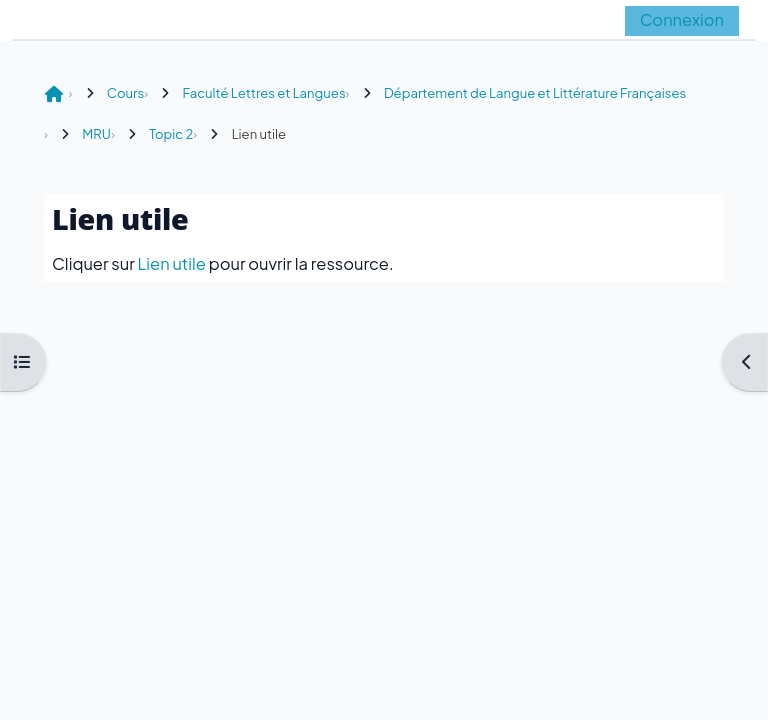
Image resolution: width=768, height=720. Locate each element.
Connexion (682, 19)
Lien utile (172, 263)
